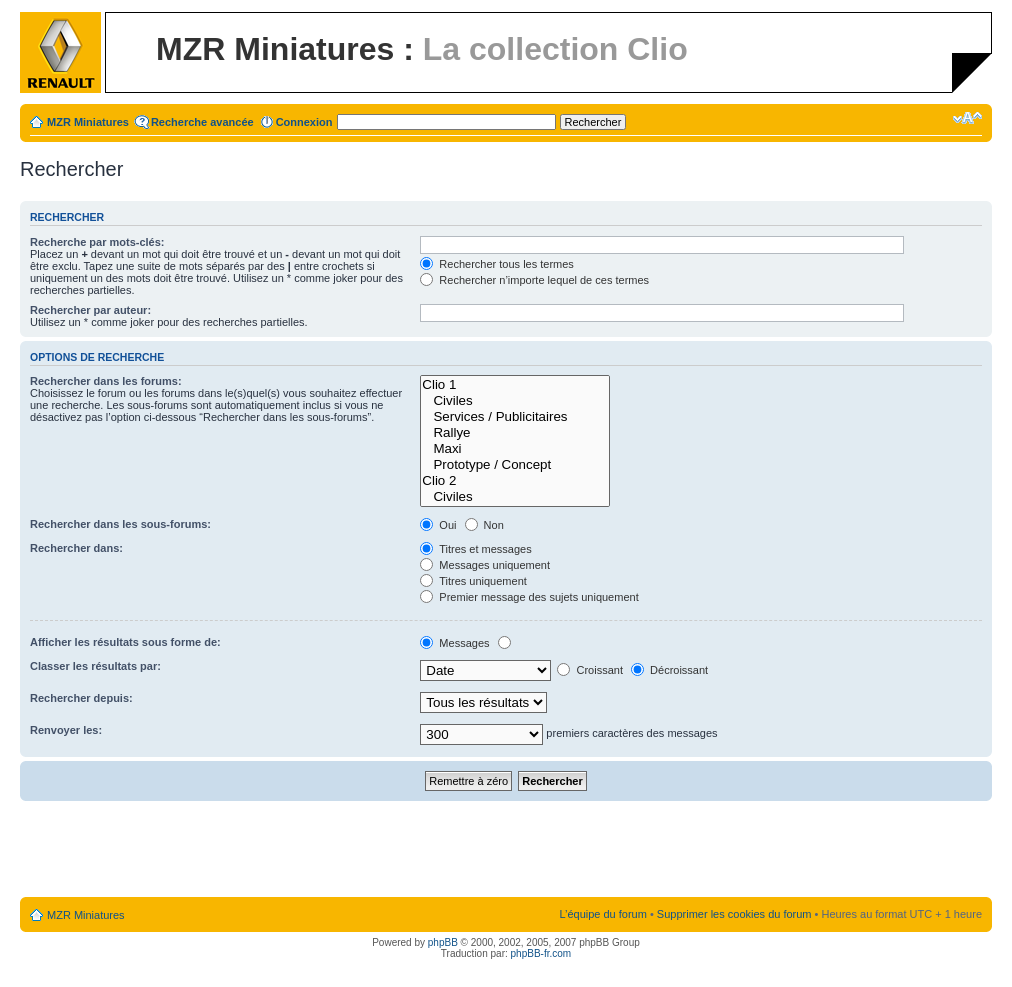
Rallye (515, 433)
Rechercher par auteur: (90, 310)
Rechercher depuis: (81, 698)
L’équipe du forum (602, 914)
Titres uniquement (473, 581)
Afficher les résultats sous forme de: (125, 642)
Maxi (515, 449)
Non (484, 525)
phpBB (443, 942)
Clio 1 (515, 385)
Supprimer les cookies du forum (734, 914)
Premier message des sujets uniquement (529, 597)
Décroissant (669, 670)
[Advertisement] (506, 850)
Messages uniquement (485, 565)
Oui (438, 525)
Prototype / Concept (515, 465)
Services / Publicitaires (515, 417)
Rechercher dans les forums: (106, 381)
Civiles (515, 401)
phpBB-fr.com (541, 953)
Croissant (590, 670)
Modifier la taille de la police (967, 118)
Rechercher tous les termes (497, 264)
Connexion (304, 122)
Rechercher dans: (76, 548)
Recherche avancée (202, 122)
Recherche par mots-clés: (97, 242)
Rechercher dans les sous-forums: (120, 524)
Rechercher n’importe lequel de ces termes (534, 280)
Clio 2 (515, 481)
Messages (454, 643)
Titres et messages (475, 549)
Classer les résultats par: (95, 666)
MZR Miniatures (88, 122)
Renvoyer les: (66, 730)
